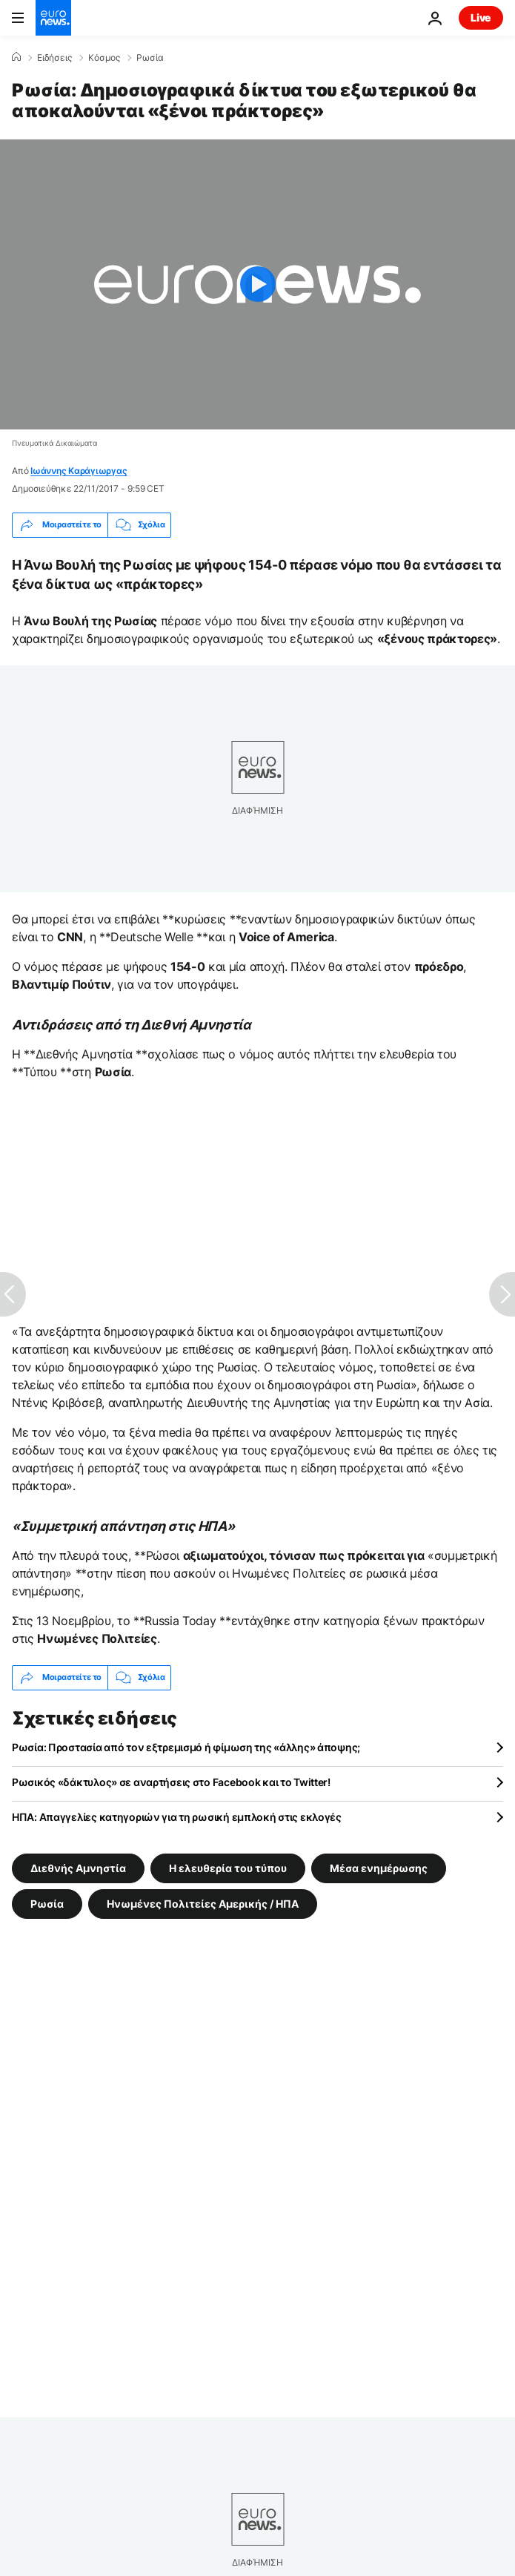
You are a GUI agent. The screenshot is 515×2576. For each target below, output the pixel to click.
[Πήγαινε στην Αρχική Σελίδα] (53, 18)
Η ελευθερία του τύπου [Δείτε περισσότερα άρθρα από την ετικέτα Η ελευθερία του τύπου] (228, 1868)
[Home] (16, 57)
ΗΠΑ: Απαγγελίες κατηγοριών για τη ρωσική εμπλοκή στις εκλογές (177, 1817)
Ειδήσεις (54, 57)
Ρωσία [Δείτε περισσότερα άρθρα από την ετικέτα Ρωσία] (47, 1903)
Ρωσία (150, 57)
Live (481, 17)
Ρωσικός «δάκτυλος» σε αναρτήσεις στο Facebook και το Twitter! (171, 1782)
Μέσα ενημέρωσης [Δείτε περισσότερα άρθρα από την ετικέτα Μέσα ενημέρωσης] (379, 1868)
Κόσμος (104, 57)
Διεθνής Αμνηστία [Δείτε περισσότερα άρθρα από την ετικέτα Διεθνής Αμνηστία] (78, 1868)
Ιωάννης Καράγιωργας (78, 470)
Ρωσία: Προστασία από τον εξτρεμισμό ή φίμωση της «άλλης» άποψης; (186, 1747)
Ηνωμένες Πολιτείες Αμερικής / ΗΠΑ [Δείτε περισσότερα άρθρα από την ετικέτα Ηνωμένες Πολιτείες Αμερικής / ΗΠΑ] (203, 1903)
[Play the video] (257, 284)
